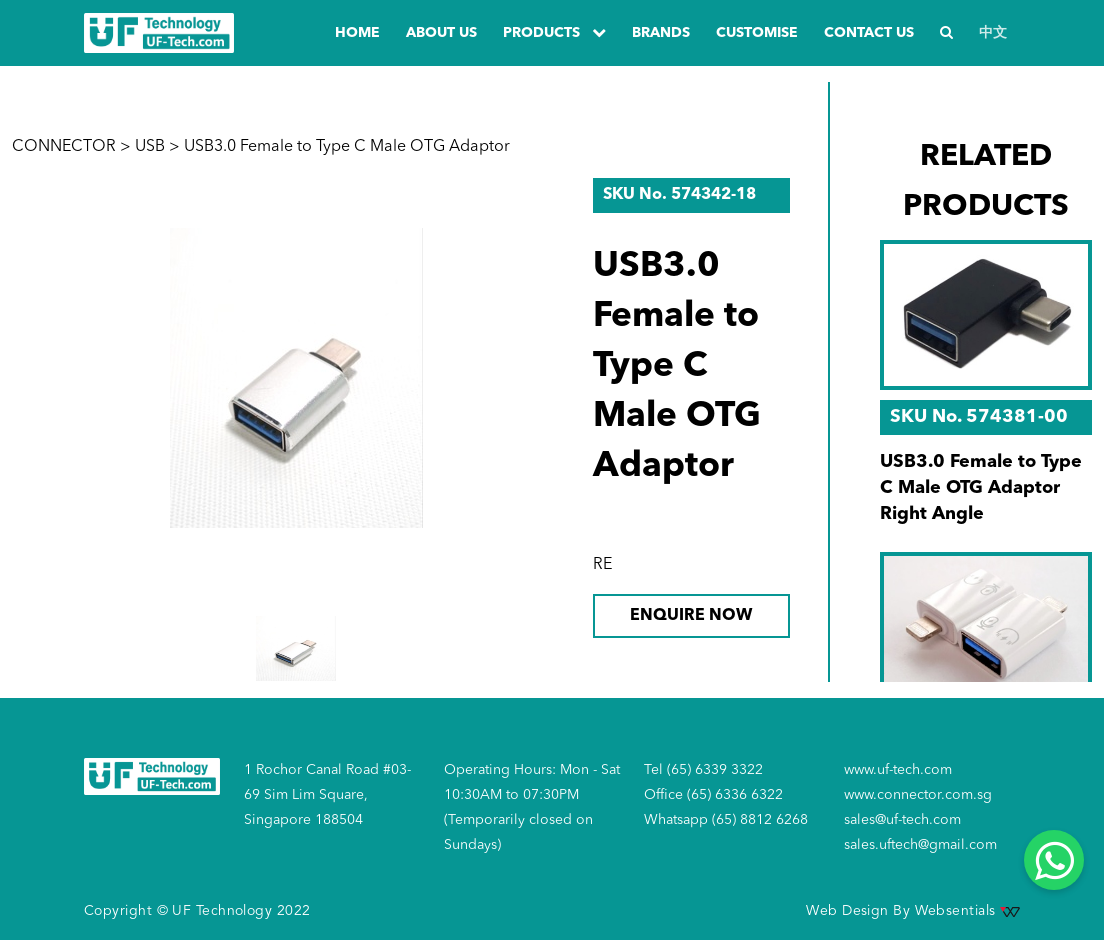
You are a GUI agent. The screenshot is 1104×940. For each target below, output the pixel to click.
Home (357, 33)
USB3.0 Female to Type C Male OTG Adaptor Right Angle (981, 488)
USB (150, 147)
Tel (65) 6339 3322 (703, 770)
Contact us (869, 33)
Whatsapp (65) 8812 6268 (726, 820)
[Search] (946, 33)
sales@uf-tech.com (902, 820)
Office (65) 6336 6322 (713, 795)
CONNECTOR (64, 147)
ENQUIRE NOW (691, 616)
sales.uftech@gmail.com (920, 845)
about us (441, 33)
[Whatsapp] (1054, 860)
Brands (661, 33)
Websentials (967, 911)
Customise (757, 33)
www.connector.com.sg (918, 795)
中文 (993, 33)
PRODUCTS (554, 32)
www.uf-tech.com (898, 770)
